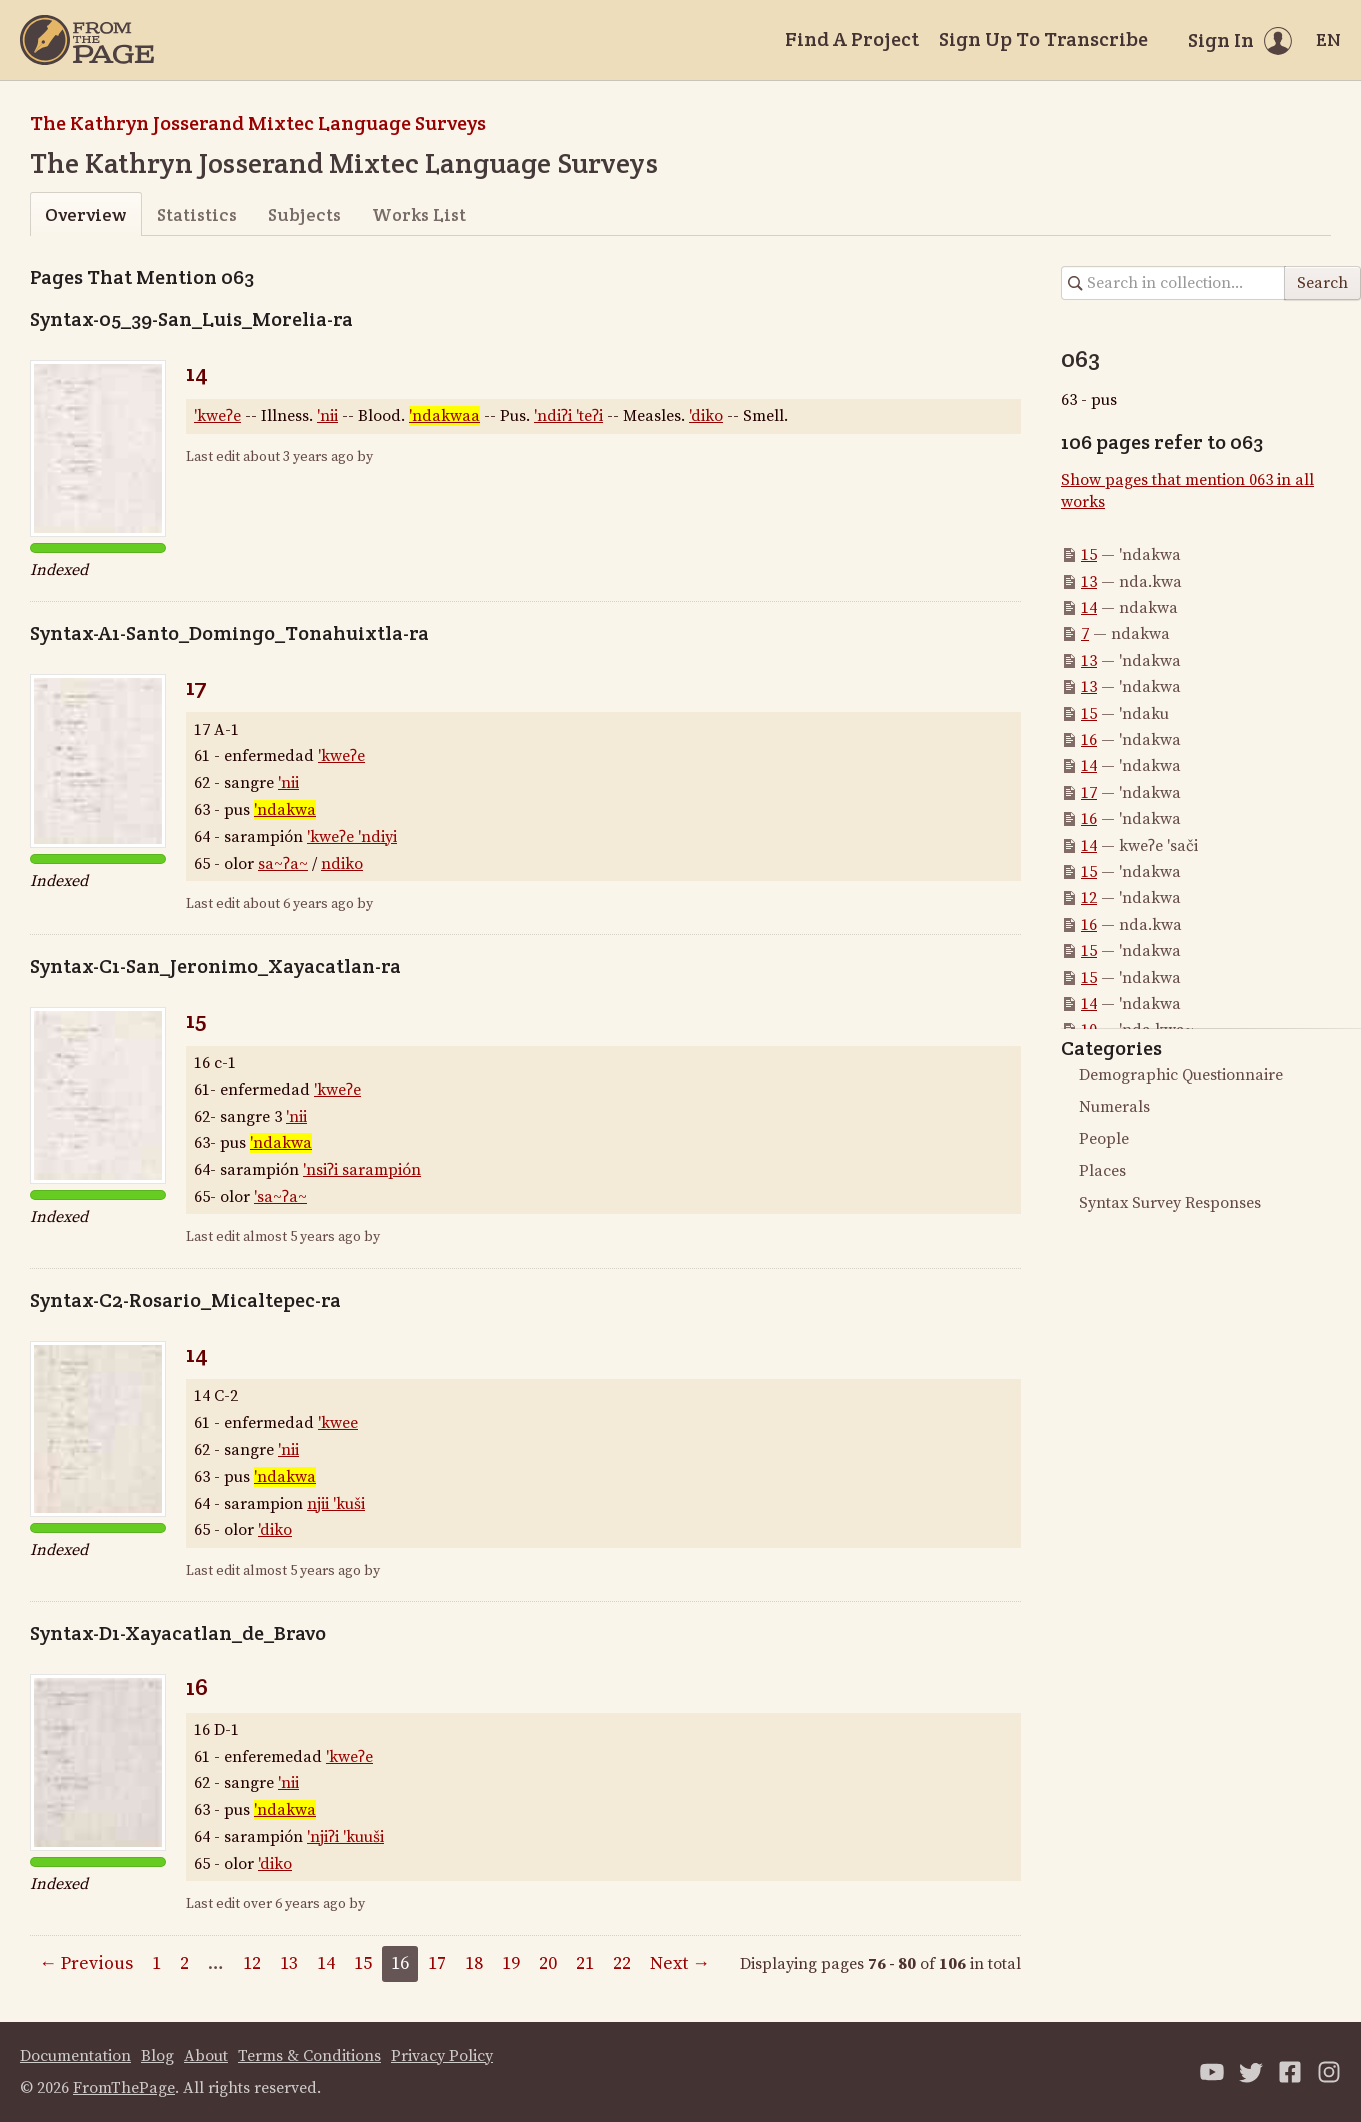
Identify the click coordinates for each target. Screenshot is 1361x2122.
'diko (706, 416)
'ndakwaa (444, 416)
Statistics (197, 214)
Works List (419, 214)
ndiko (342, 864)
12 (1089, 898)
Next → (680, 1963)
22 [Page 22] (622, 1963)
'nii (327, 416)
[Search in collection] (1173, 283)
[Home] (87, 40)
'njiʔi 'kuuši (345, 1837)
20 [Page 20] (548, 1963)
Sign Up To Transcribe (1043, 39)
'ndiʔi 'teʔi (568, 416)
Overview (85, 214)
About (206, 2056)
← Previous (86, 1963)
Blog (157, 2056)
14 (197, 372)
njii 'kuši (336, 1504)
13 (1089, 582)
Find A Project (852, 39)
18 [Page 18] (474, 1963)
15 (196, 1019)
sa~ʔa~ (283, 864)
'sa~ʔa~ (280, 1197)
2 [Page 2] (184, 1963)
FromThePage (124, 2088)
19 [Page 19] (511, 1963)
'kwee (338, 1423)
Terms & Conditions (309, 2056)
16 (197, 1686)
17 (196, 686)
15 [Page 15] (363, 1963)
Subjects (304, 214)
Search (1322, 283)
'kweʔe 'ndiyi (352, 837)
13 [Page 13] (289, 1963)
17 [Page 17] (437, 1963)
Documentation (75, 2056)
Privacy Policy (442, 2056)
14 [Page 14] (326, 1963)
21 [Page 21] (585, 1963)
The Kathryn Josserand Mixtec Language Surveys (258, 123)
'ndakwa (285, 810)
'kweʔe (217, 416)
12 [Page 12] (252, 1963)
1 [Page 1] (156, 1963)
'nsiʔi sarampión (362, 1170)
